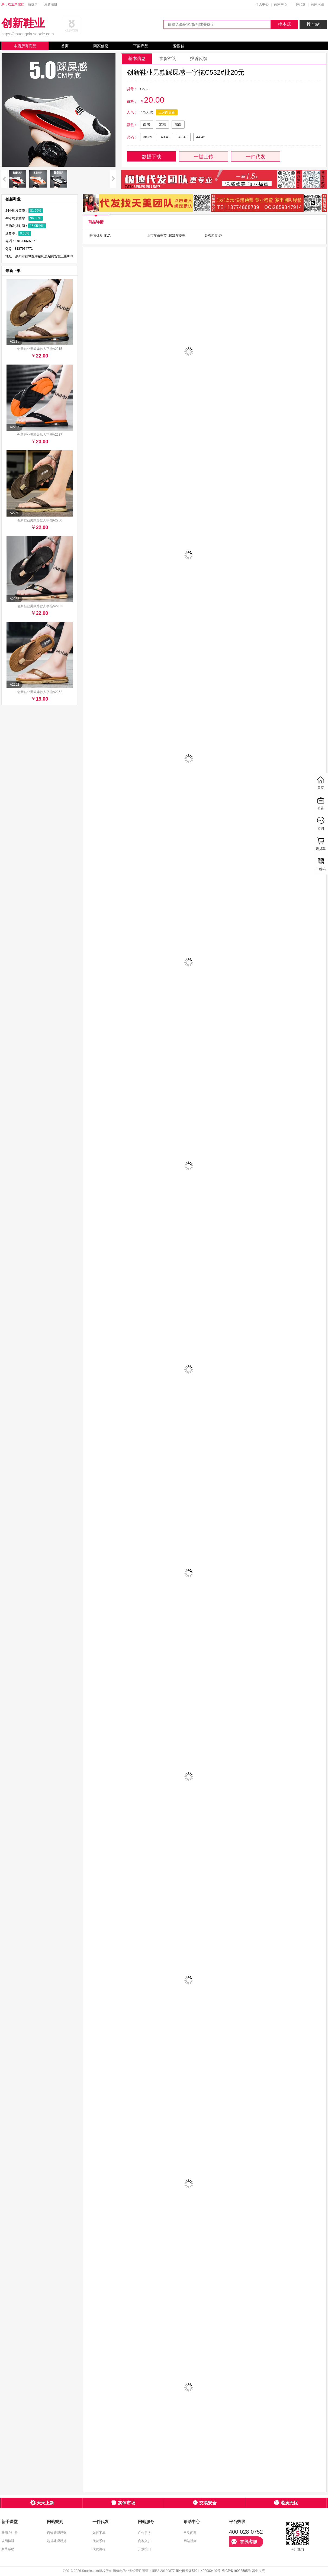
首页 (65, 46)
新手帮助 (7, 2549)
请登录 (33, 4)
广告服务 (144, 2533)
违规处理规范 (56, 2541)
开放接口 (144, 2549)
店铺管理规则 (56, 2533)
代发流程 (98, 2549)
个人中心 (262, 4)
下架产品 (140, 46)
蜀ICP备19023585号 (236, 2571)
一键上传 (203, 156)
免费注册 (50, 4)
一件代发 (299, 4)
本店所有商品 (25, 46)
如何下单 (98, 2533)
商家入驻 (317, 4)
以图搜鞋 (7, 2541)
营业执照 (258, 2571)
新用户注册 (9, 2533)
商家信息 (100, 46)
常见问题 (190, 2533)
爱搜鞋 (178, 46)
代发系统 (98, 2541)
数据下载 (151, 156)
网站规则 (190, 2541)
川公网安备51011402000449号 (198, 2571)
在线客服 (244, 2542)
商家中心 (280, 4)
